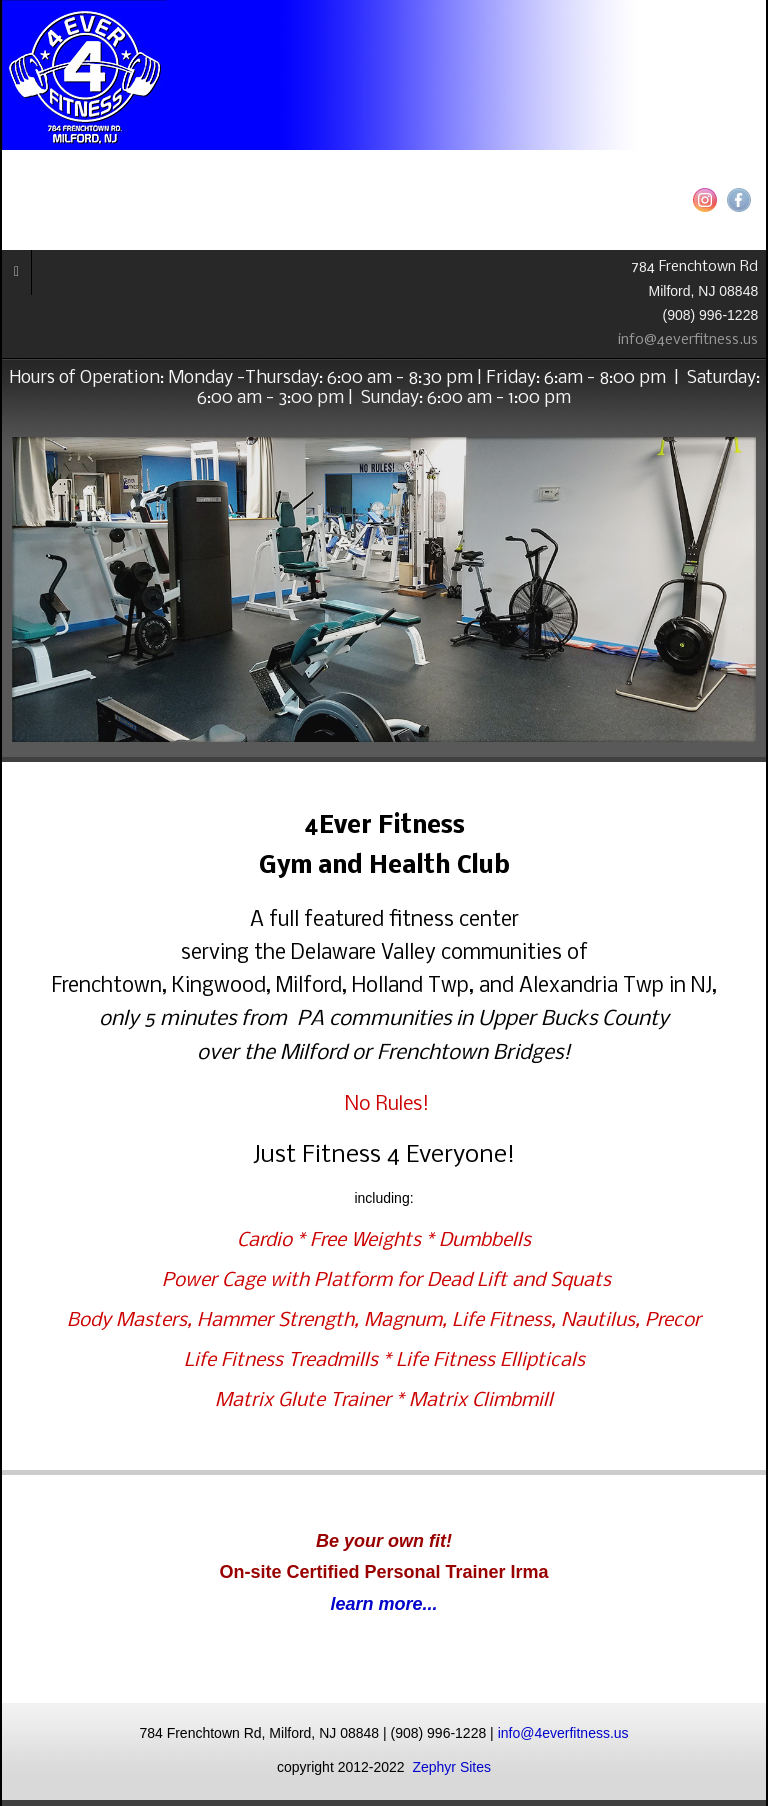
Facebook (739, 200)
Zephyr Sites (451, 1767)
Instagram (705, 200)
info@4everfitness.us (692, 340)
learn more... (383, 1604)
